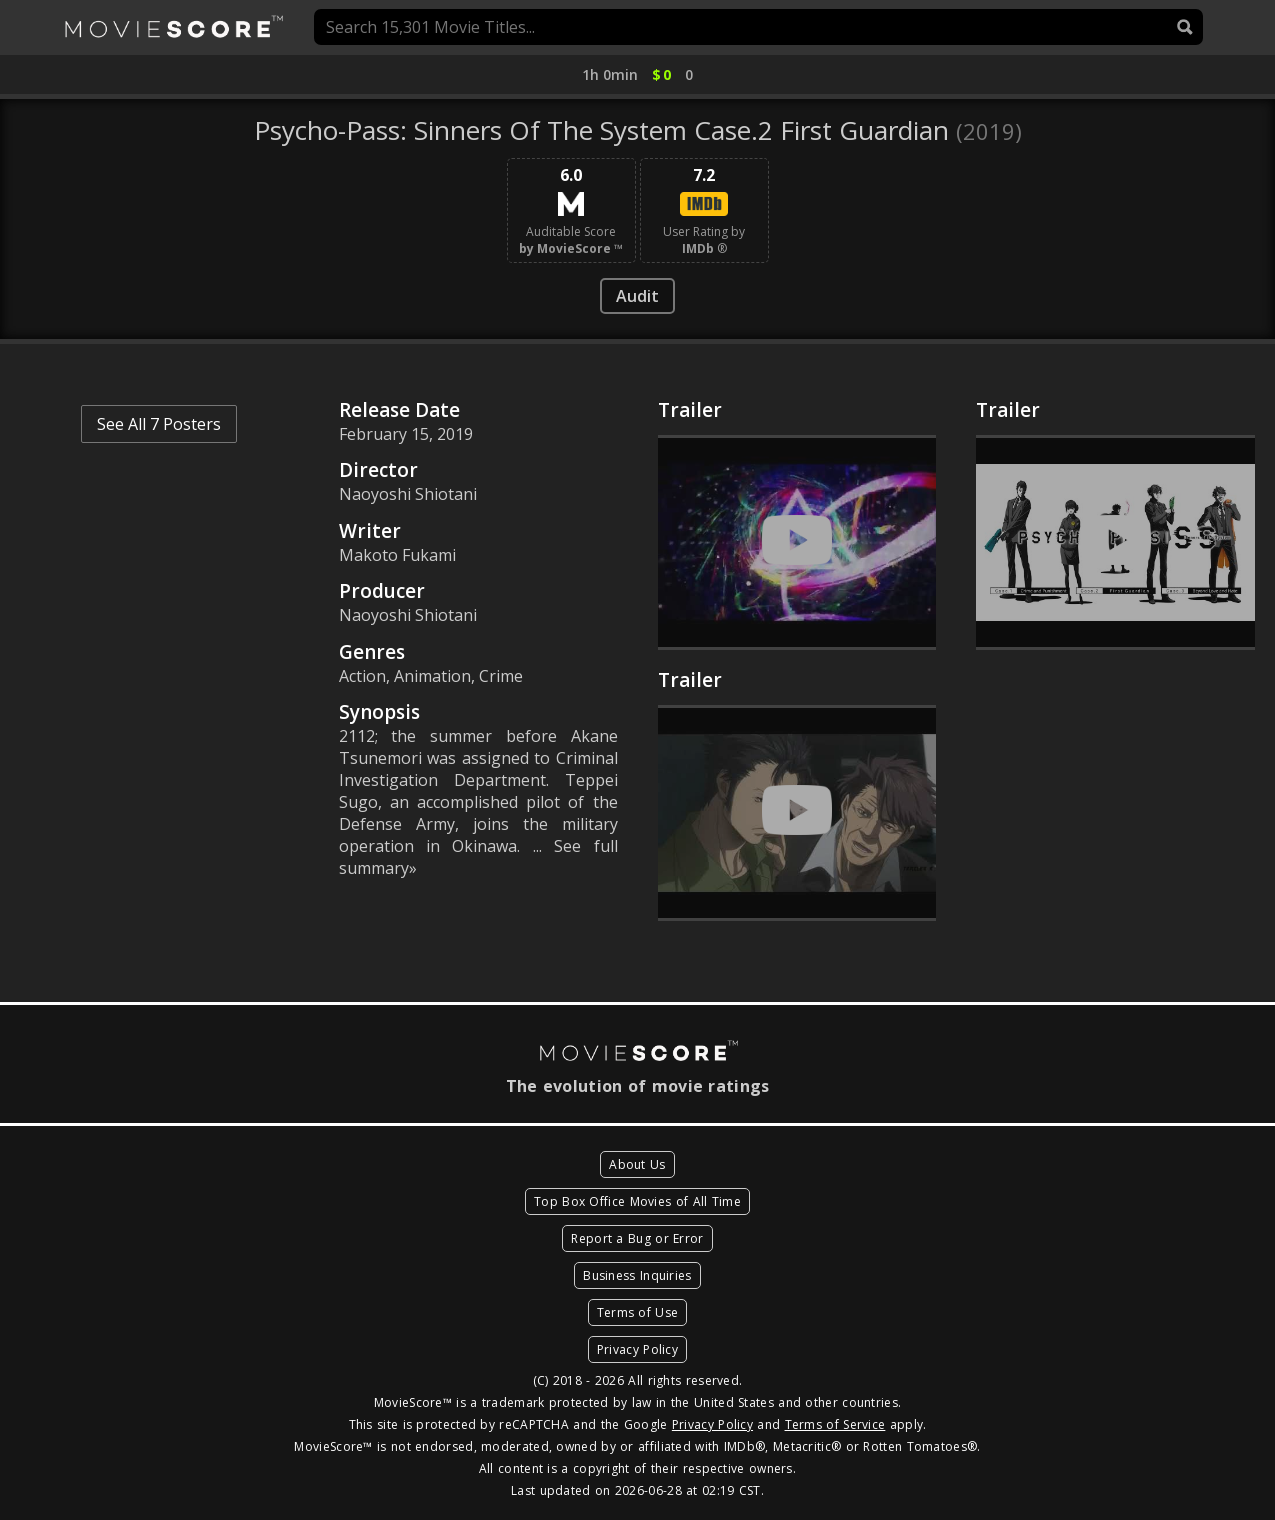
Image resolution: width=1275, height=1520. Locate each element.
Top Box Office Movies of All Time (637, 1201)
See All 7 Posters (159, 424)
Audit (637, 296)
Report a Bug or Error (637, 1238)
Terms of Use (638, 1312)
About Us (637, 1164)
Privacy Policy (637, 1349)
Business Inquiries (637, 1275)
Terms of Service (835, 1424)
